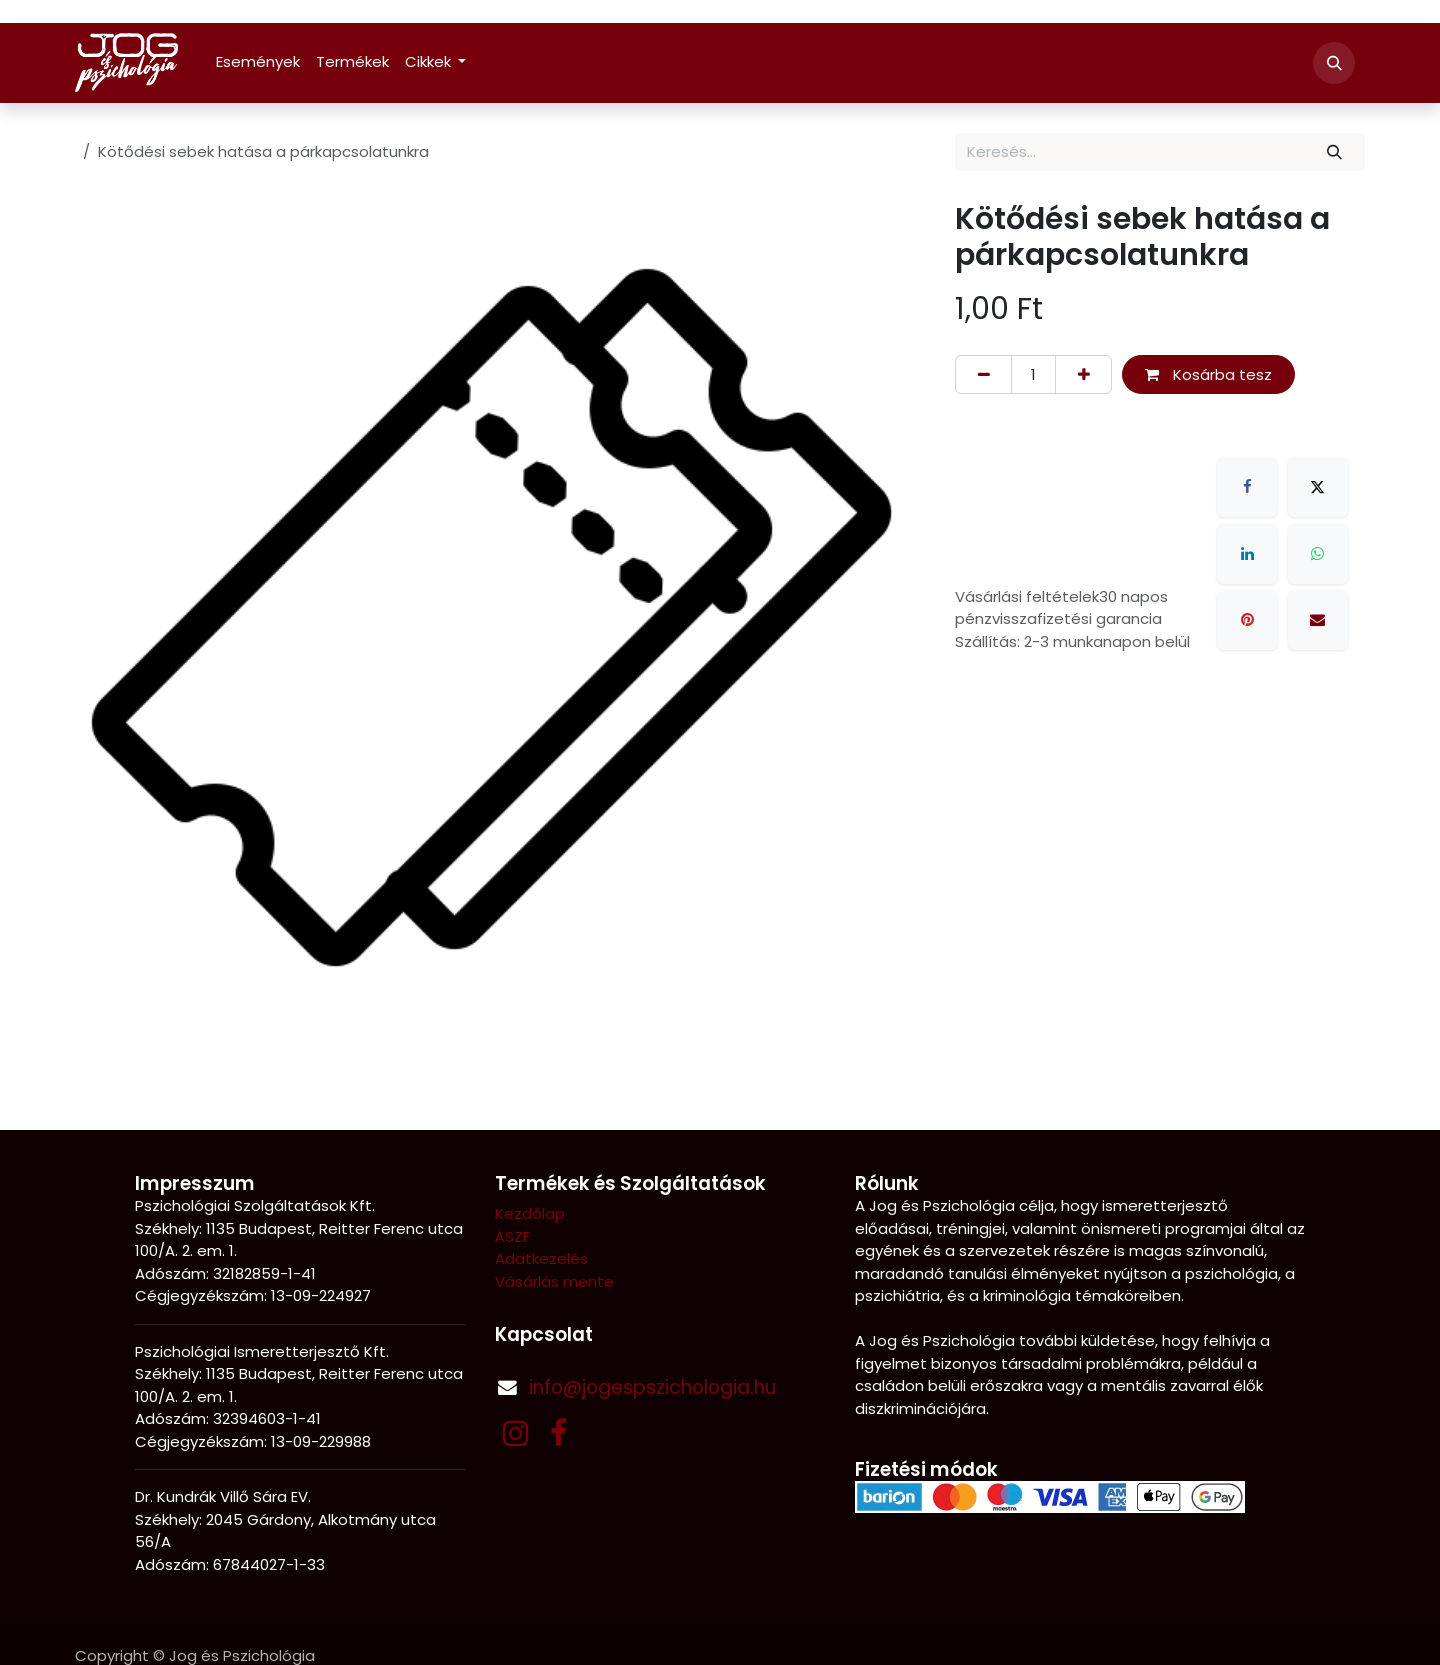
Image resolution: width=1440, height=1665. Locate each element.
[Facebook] (1247, 487)
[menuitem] (258, 62)
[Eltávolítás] (983, 374)
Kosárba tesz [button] (1208, 374)
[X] (1318, 487)
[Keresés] (1335, 152)
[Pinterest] (1247, 620)
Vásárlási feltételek (1027, 596)
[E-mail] (1318, 620)
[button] (1334, 63)
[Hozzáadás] (1083, 374)
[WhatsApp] (1318, 554)
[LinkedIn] (1247, 554)
